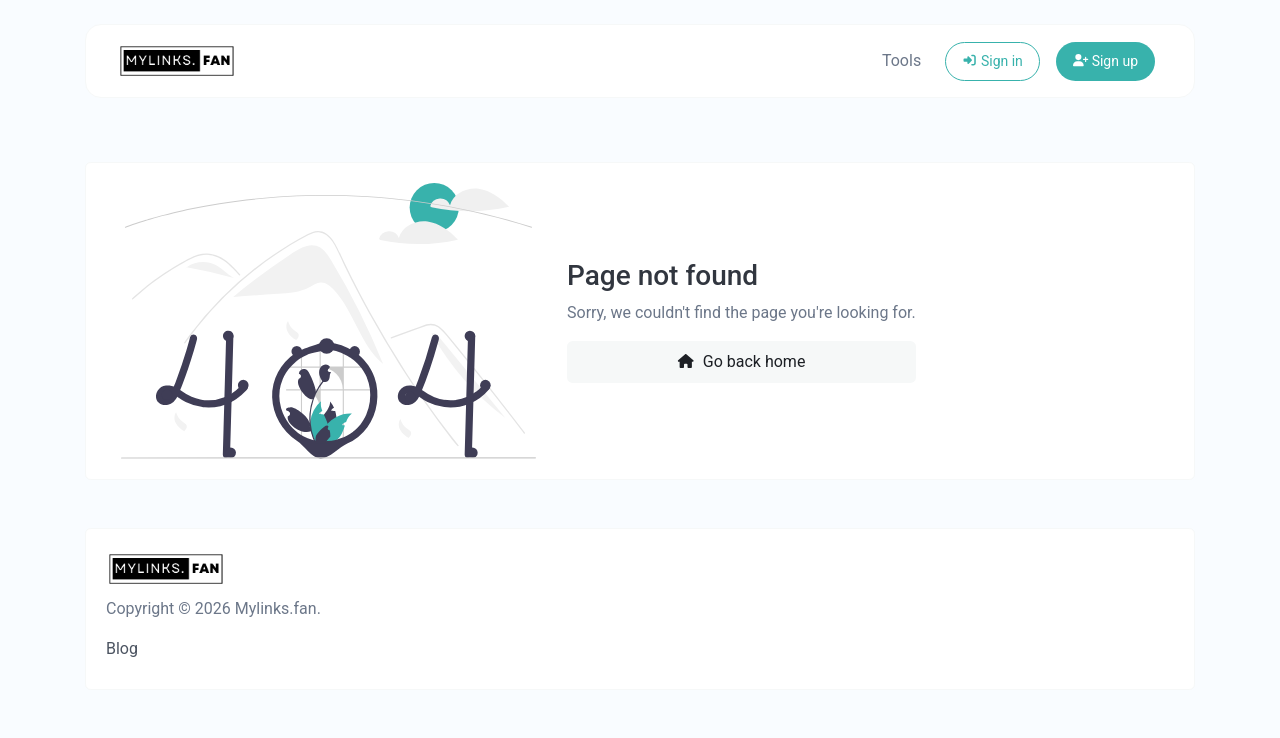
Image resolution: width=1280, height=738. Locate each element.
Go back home (741, 361)
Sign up (1105, 61)
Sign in (992, 61)
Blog (122, 648)
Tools (901, 60)
